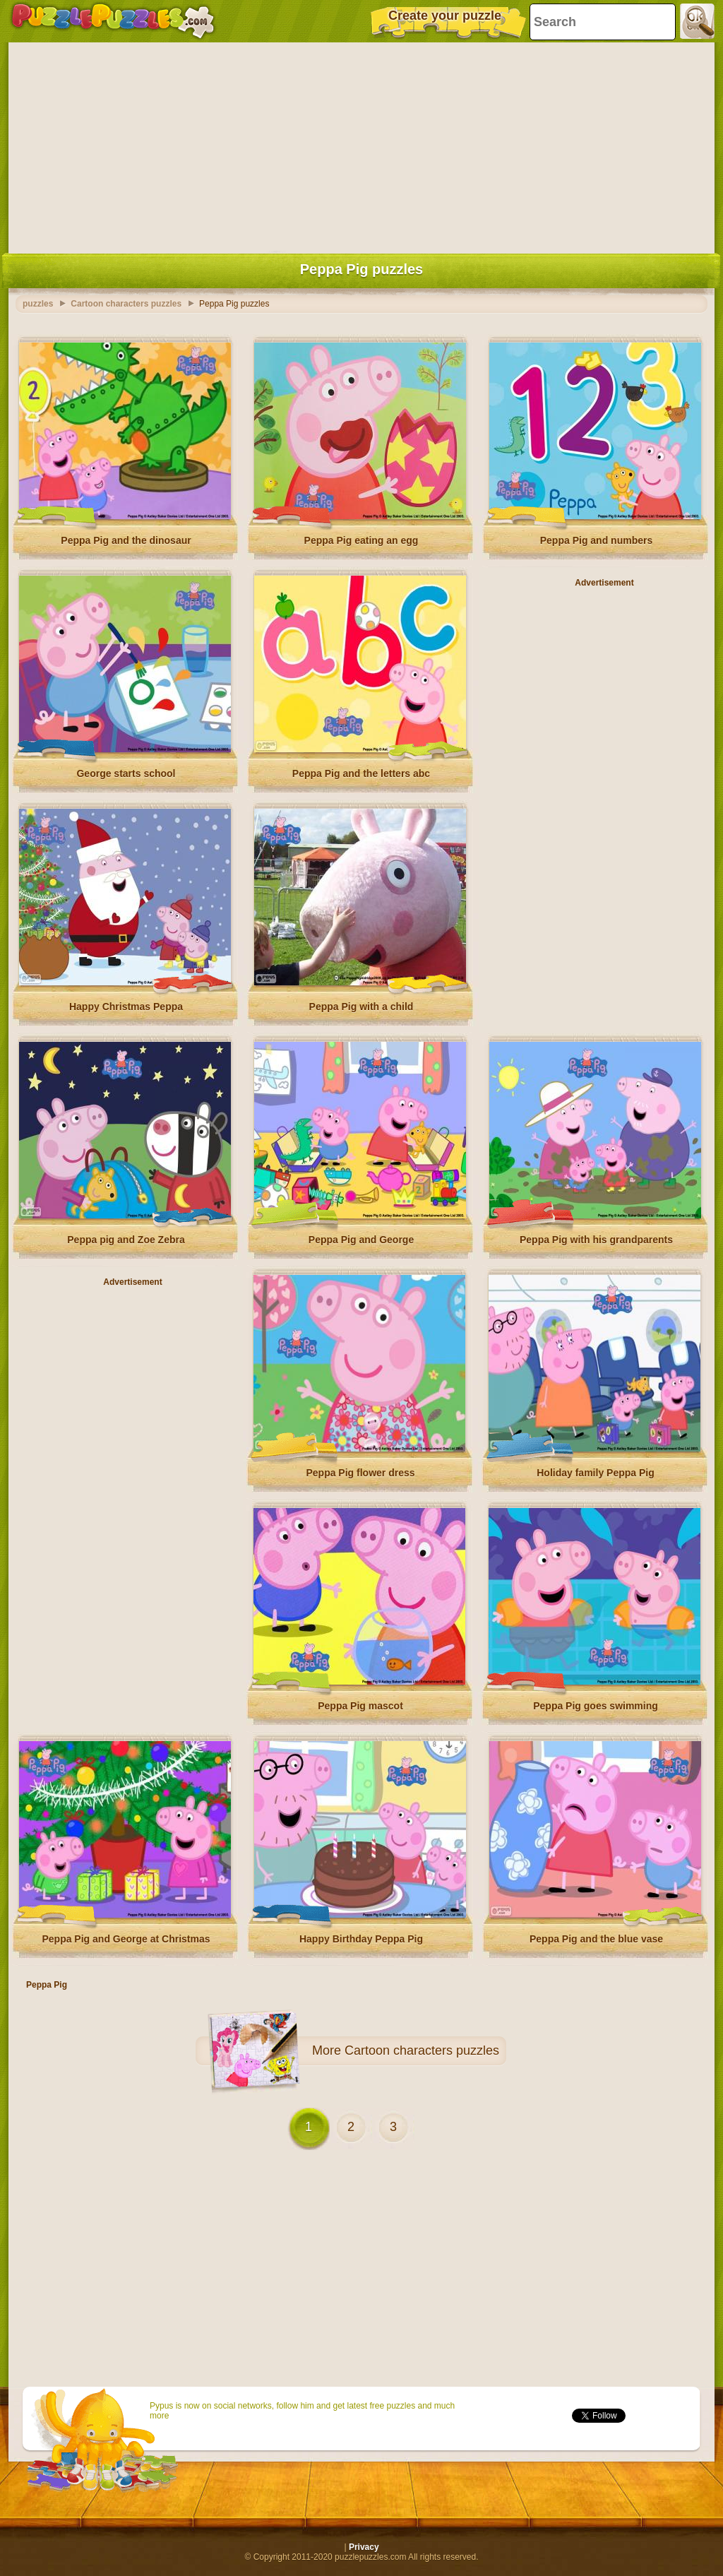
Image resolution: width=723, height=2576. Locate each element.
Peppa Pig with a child (361, 1006)
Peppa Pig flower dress (360, 1472)
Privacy (364, 2547)
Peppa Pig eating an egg (361, 540)
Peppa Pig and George (361, 1239)
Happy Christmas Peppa (126, 1006)
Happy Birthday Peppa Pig (361, 1939)
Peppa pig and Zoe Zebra (125, 1239)
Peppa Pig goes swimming (595, 1705)
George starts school (125, 773)
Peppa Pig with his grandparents (596, 1239)
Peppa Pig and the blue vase (596, 1939)
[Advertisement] (361, 145)
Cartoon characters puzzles (422, 2050)
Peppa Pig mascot (360, 1705)
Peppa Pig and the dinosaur (126, 540)
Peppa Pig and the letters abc (361, 773)
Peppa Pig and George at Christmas (126, 1939)
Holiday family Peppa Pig (596, 1472)
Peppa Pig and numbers (596, 540)
